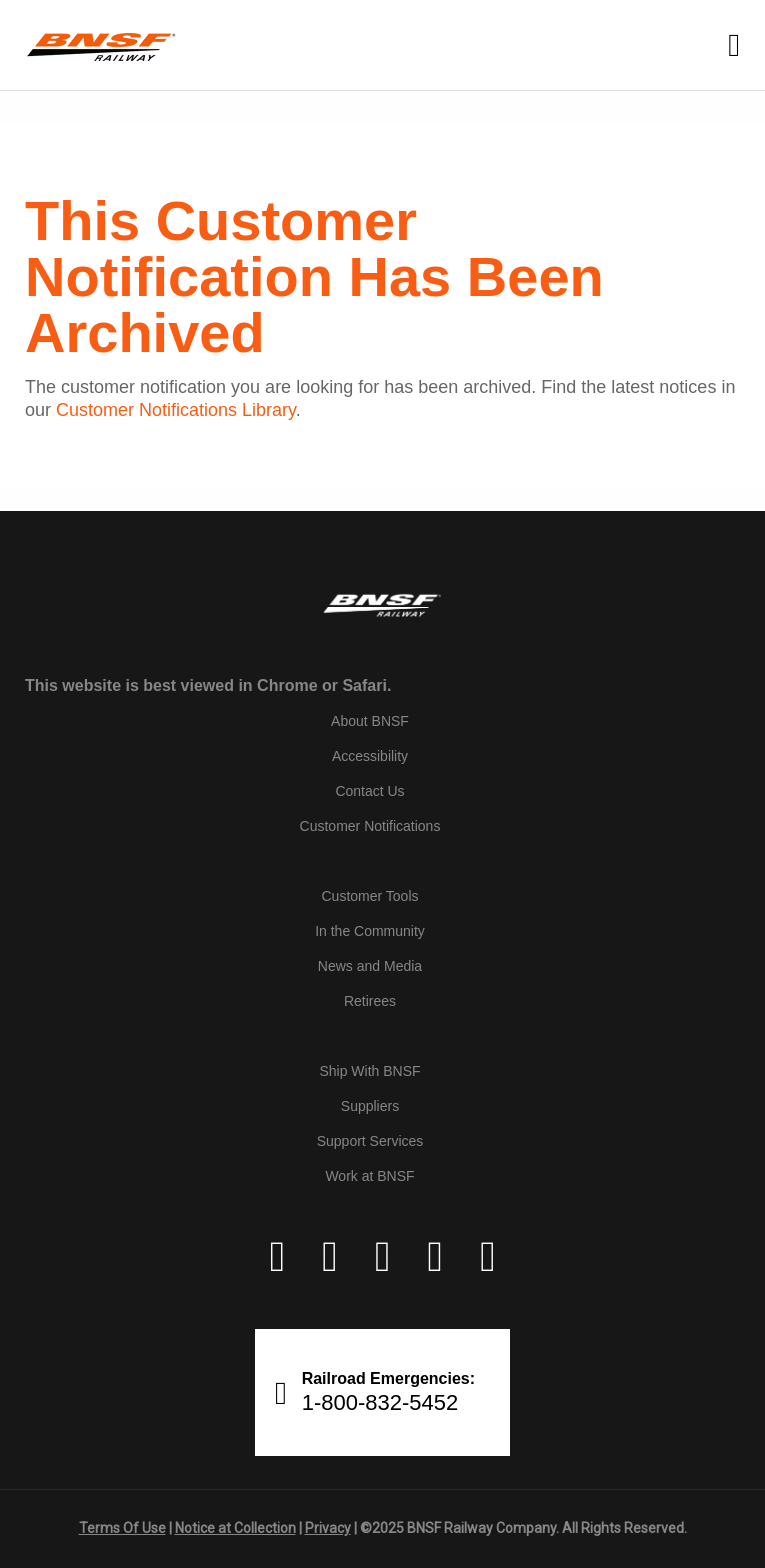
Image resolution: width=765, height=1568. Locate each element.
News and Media (370, 966)
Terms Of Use (122, 1528)
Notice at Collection (235, 1528)
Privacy (328, 1528)
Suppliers (370, 1106)
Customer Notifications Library (176, 410)
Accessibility (370, 756)
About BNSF (370, 721)
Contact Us (369, 791)
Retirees (370, 1001)
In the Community (370, 931)
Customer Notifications (370, 826)
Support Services (370, 1141)
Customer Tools (369, 896)
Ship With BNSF (369, 1071)
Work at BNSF (369, 1176)
